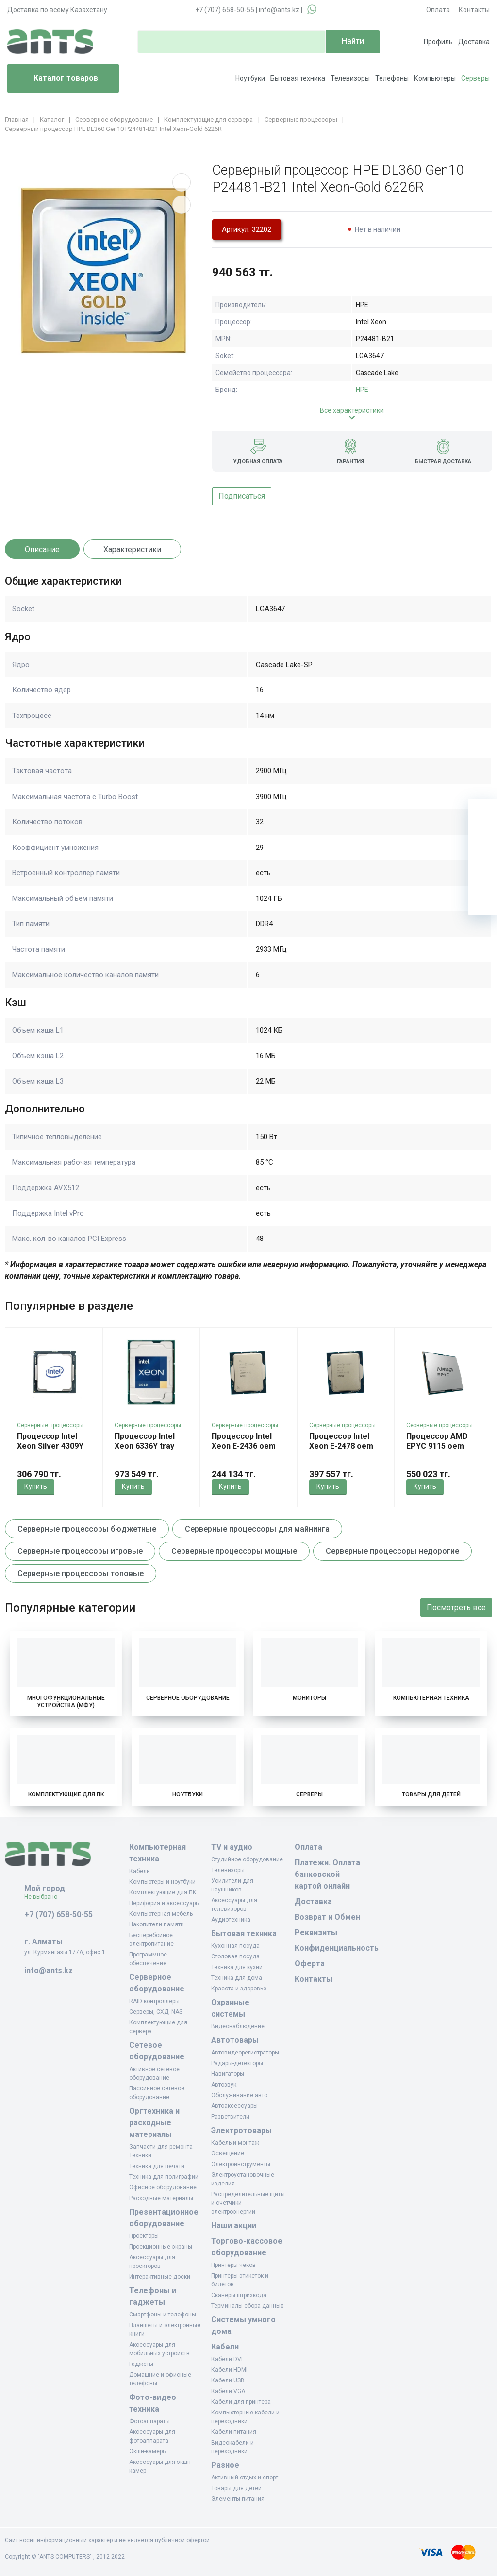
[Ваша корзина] (482, 813)
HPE (362, 389)
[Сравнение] (482, 871)
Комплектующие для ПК (66, 1794)
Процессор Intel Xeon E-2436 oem (244, 1441)
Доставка (474, 42)
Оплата (438, 10)
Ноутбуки (250, 78)
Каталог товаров (56, 78)
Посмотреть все (456, 1607)
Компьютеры (435, 78)
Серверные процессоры (50, 1425)
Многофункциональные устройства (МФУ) (66, 1702)
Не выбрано (44, 1896)
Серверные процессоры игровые (80, 1551)
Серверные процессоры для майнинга (257, 1528)
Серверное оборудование (188, 1698)
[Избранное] (482, 842)
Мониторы (309, 1698)
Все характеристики (352, 410)
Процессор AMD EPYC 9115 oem (437, 1441)
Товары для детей (431, 1794)
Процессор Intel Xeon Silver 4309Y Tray (50, 1446)
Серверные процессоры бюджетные (86, 1528)
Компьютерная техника (431, 1698)
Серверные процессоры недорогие (392, 1551)
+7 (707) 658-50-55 (224, 10)
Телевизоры (350, 78)
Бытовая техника (297, 78)
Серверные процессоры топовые (80, 1573)
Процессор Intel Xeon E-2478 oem (341, 1441)
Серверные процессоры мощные (234, 1551)
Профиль (438, 42)
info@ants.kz (279, 10)
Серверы (475, 78)
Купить (35, 1486)
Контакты (474, 10)
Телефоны (392, 78)
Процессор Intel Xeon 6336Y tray (145, 1441)
